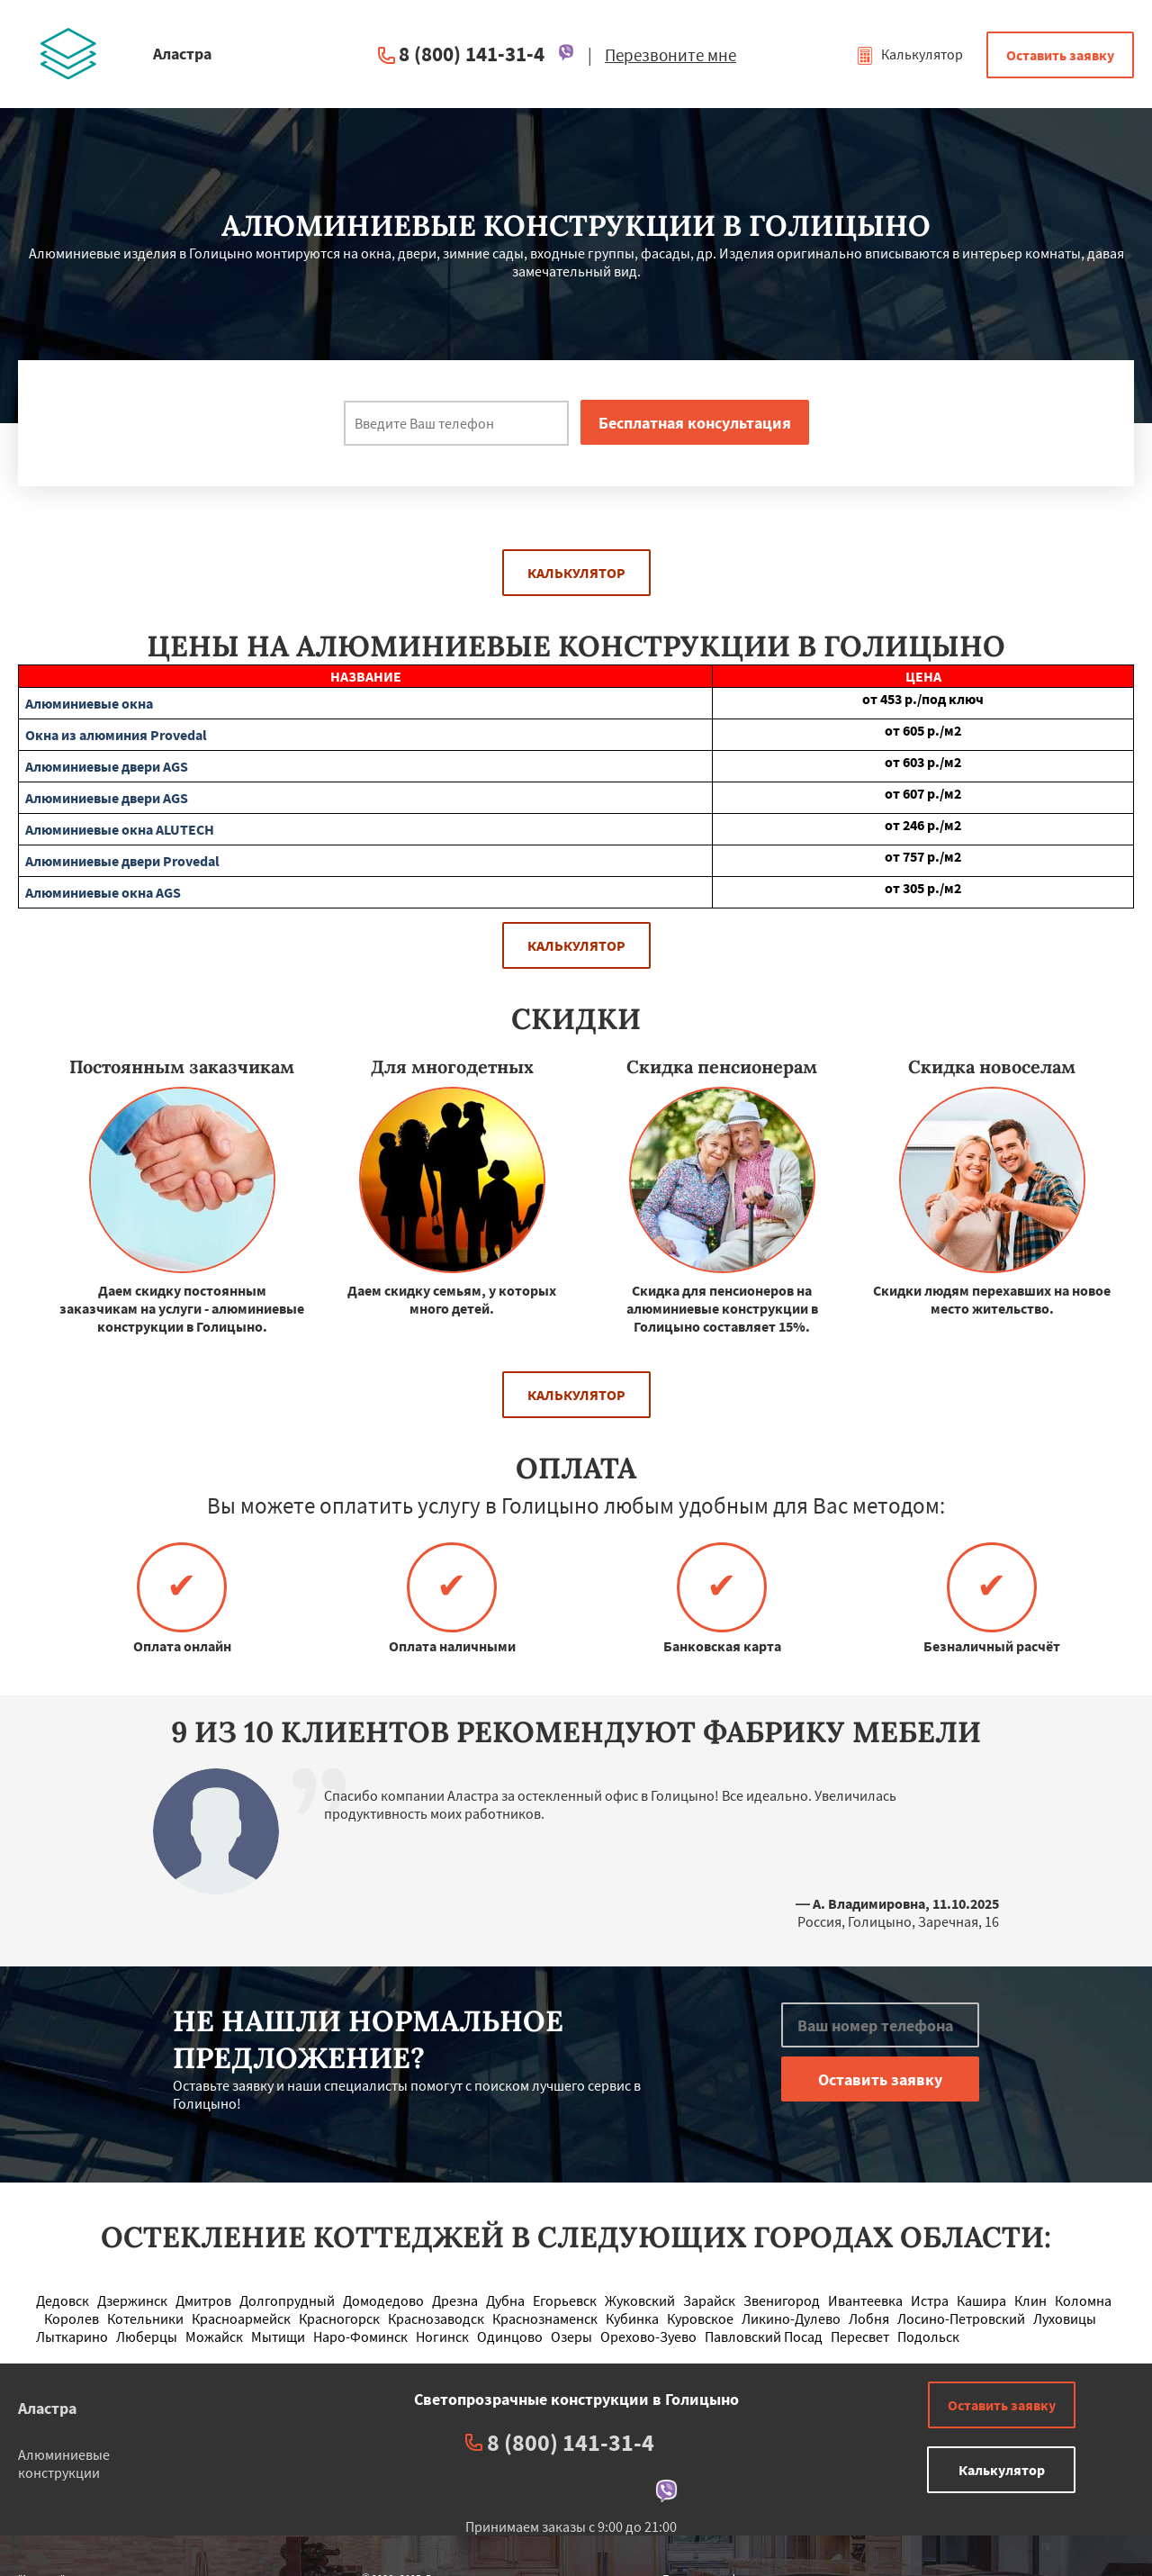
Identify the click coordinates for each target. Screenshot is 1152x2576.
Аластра (47, 2408)
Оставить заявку (1060, 55)
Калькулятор (909, 54)
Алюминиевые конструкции (64, 2463)
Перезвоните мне (670, 55)
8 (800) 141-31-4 (471, 54)
